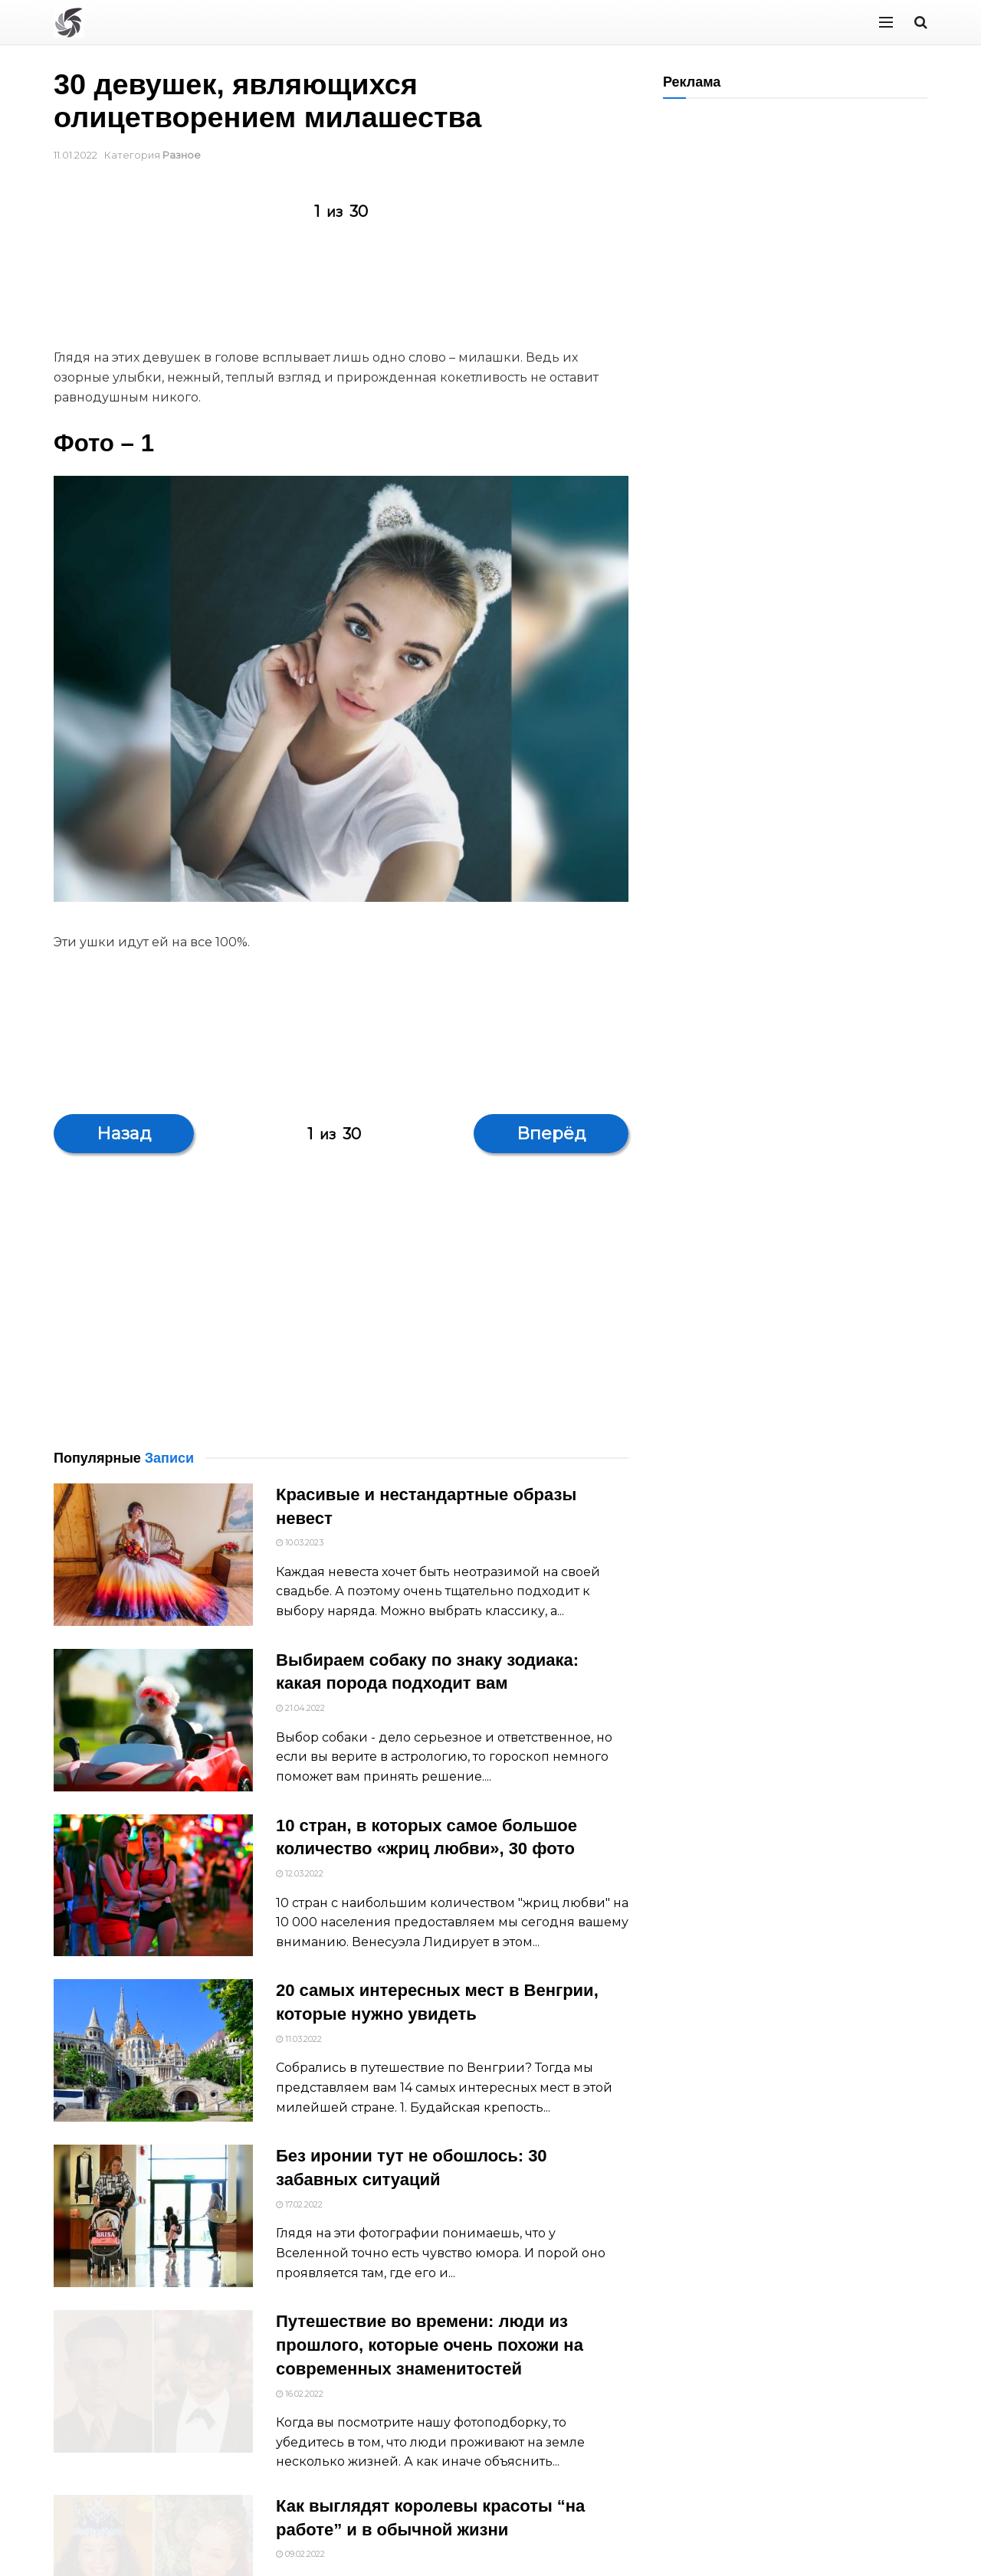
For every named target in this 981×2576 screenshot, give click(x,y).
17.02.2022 (299, 2204)
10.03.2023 (299, 1542)
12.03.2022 (299, 1873)
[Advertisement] (333, 291)
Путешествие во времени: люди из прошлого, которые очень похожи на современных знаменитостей (429, 2358)
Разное (181, 155)
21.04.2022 (300, 1708)
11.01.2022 (75, 155)
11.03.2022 (299, 2039)
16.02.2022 (299, 2406)
